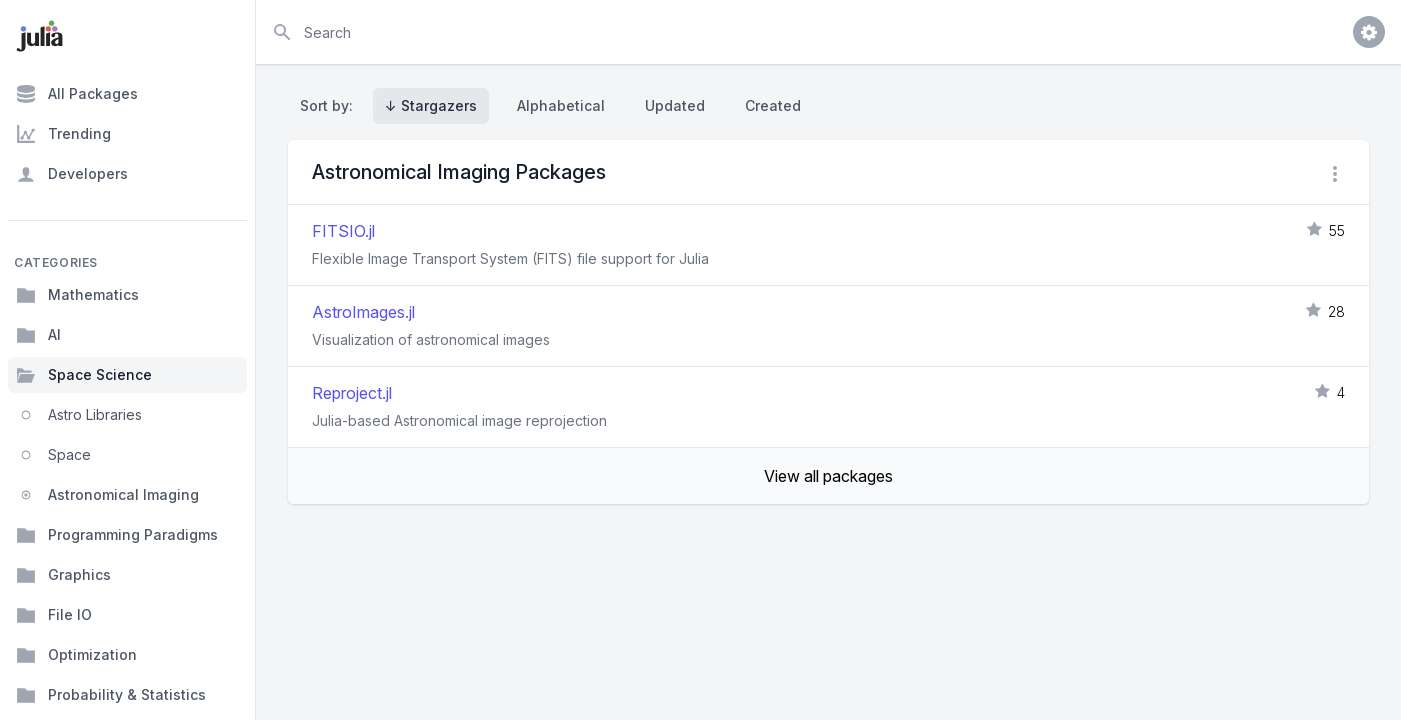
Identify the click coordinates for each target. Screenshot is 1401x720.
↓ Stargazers (431, 105)
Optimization (76, 655)
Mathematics (77, 295)
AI (38, 335)
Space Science (84, 375)
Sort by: (330, 105)
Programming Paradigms (117, 535)
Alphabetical (561, 105)
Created (773, 105)
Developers (72, 174)
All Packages (77, 94)
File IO (54, 615)
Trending (63, 134)
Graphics (63, 575)
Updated (675, 105)
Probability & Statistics (111, 695)
